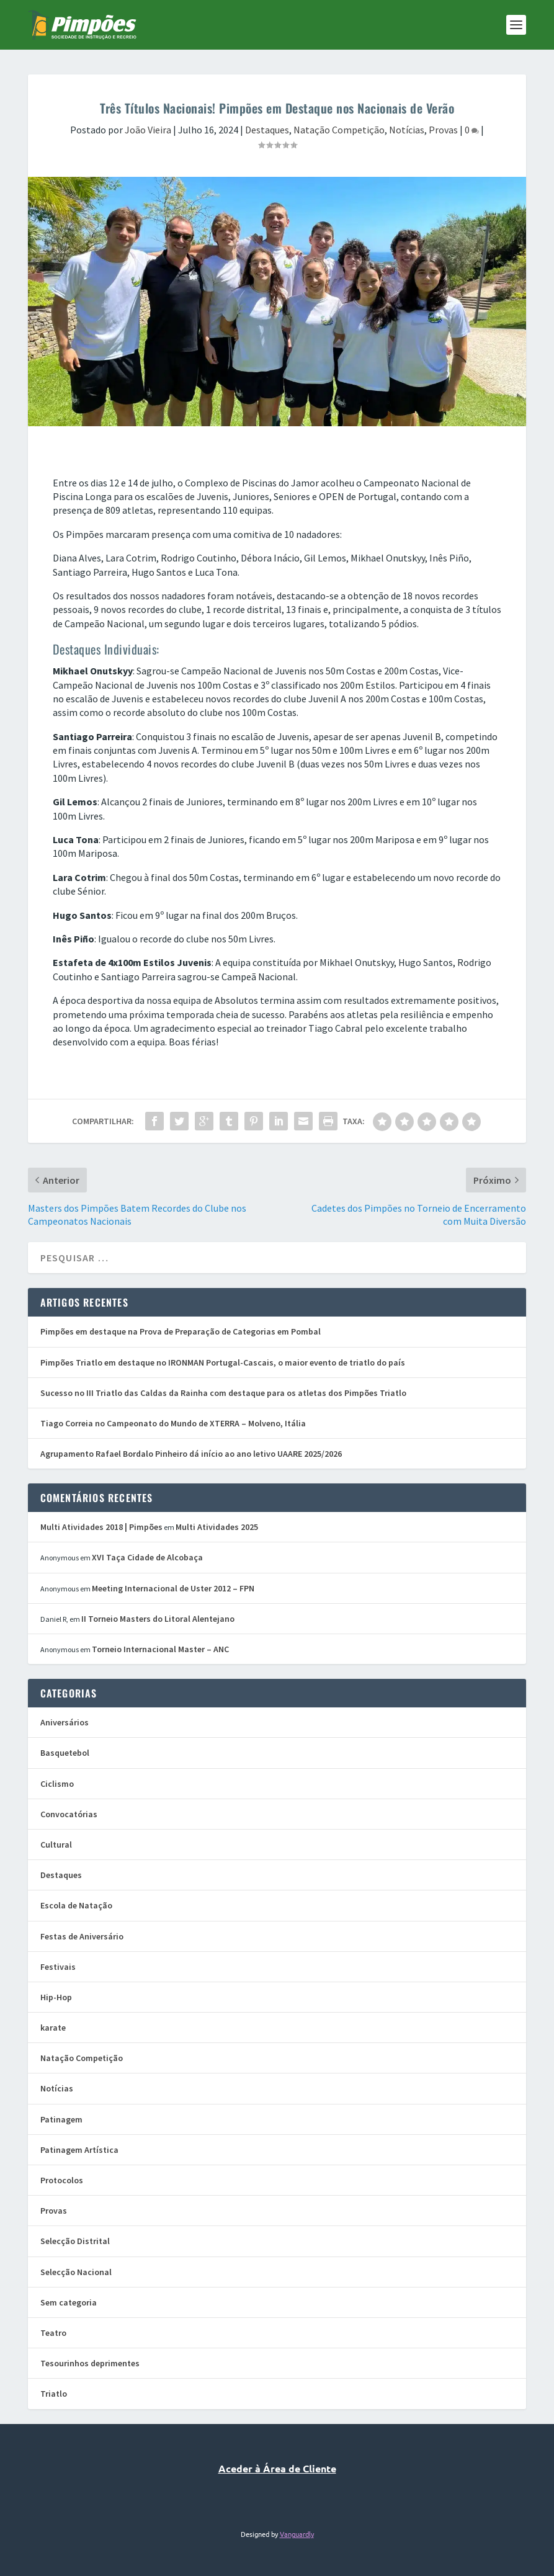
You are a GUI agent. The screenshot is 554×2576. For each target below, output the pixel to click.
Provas (443, 129)
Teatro (53, 2332)
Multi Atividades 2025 (217, 1526)
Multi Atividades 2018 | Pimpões (101, 1526)
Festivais (58, 1966)
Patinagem (61, 2119)
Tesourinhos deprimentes (90, 2363)
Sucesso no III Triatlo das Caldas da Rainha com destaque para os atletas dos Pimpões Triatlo (223, 1392)
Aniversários (64, 1722)
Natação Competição (339, 129)
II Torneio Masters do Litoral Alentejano (158, 1618)
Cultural (56, 1844)
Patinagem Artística (79, 2149)
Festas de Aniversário (81, 1936)
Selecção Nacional (76, 2272)
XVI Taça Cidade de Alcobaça (147, 1557)
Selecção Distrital (75, 2241)
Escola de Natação (76, 1905)
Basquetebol (64, 1752)
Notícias (406, 129)
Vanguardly (297, 2534)
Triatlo (53, 2393)
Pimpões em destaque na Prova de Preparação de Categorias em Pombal (180, 1331)
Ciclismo (57, 1783)
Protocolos (61, 2180)
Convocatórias (68, 1814)
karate (53, 2027)
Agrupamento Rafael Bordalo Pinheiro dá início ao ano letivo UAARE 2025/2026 (191, 1453)
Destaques (267, 129)
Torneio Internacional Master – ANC (160, 1649)
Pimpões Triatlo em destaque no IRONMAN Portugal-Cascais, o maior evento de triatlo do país (222, 1362)
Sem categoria (68, 2302)
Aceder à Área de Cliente (277, 2468)
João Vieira (148, 129)
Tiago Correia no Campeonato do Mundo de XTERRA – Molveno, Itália (173, 1423)
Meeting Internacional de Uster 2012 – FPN (173, 1588)
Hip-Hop (56, 1997)
